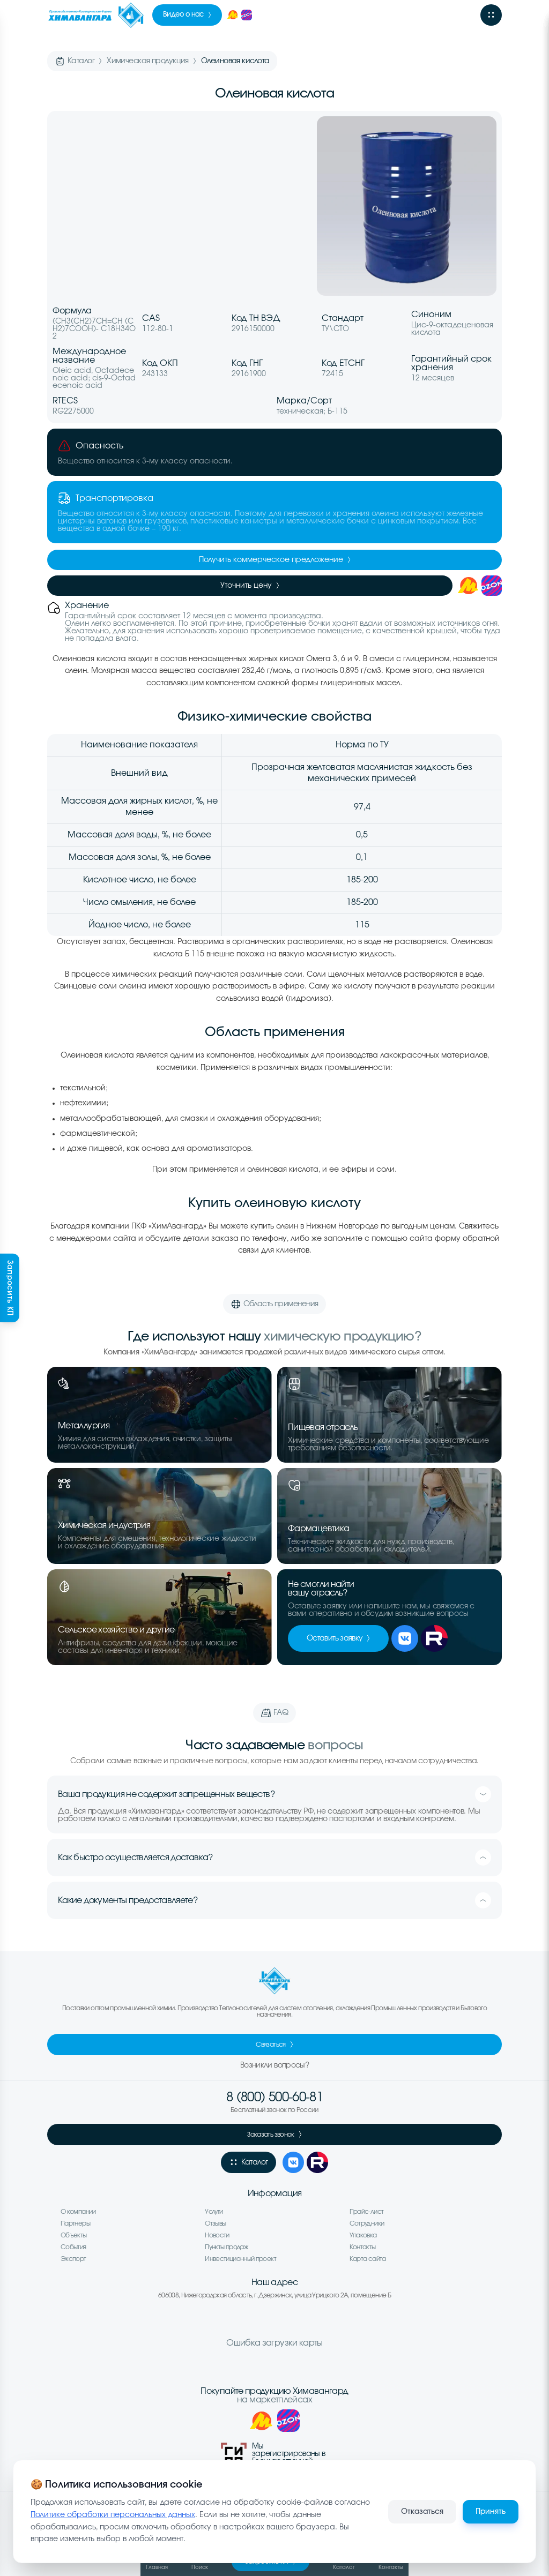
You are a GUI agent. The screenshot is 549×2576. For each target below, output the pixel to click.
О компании (78, 2211)
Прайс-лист (367, 2211)
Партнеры (75, 2223)
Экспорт (73, 2259)
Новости (217, 2235)
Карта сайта (368, 2259)
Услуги (213, 2211)
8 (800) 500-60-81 (274, 2097)
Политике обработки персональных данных (113, 2515)
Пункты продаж (226, 2247)
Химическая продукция (148, 61)
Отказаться (422, 2511)
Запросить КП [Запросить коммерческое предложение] (9, 1288)
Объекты (74, 2235)
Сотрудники (367, 2223)
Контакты (363, 2247)
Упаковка (363, 2235)
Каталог (81, 61)
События (73, 2247)
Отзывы (215, 2223)
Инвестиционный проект (240, 2259)
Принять (491, 2511)
